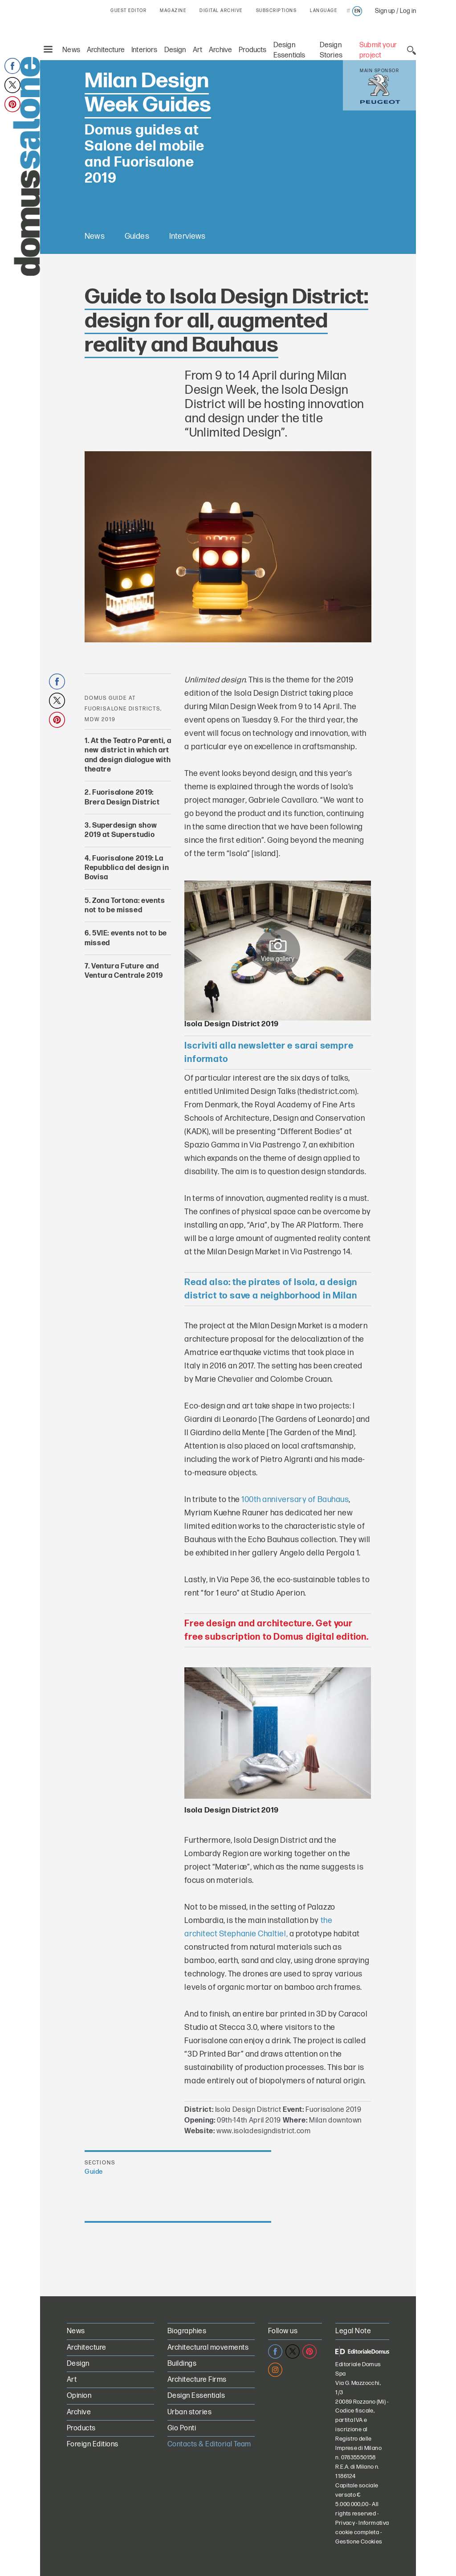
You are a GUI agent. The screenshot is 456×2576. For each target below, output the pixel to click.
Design (175, 50)
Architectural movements (207, 2347)
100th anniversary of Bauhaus (295, 1499)
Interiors (144, 50)
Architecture (106, 50)
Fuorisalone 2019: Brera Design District (122, 797)
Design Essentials (196, 2395)
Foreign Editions (92, 2444)
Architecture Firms (197, 2379)
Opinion (79, 2395)
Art (198, 50)
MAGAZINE (173, 10)
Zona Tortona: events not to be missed (125, 905)
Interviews (187, 236)
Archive (220, 50)
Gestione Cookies (358, 2541)
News (71, 50)
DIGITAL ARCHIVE (221, 10)
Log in (408, 11)
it (348, 11)
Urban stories (189, 2411)
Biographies (186, 2331)
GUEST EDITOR (128, 10)
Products (252, 50)
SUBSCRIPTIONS (276, 10)
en (357, 11)
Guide (94, 2171)
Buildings (181, 2363)
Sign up (385, 11)
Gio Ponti (181, 2428)
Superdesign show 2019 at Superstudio (121, 829)
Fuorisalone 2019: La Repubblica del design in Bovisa (127, 867)
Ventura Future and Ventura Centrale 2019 (124, 970)
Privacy (345, 2522)
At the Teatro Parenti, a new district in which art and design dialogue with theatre (128, 754)
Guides (137, 236)
